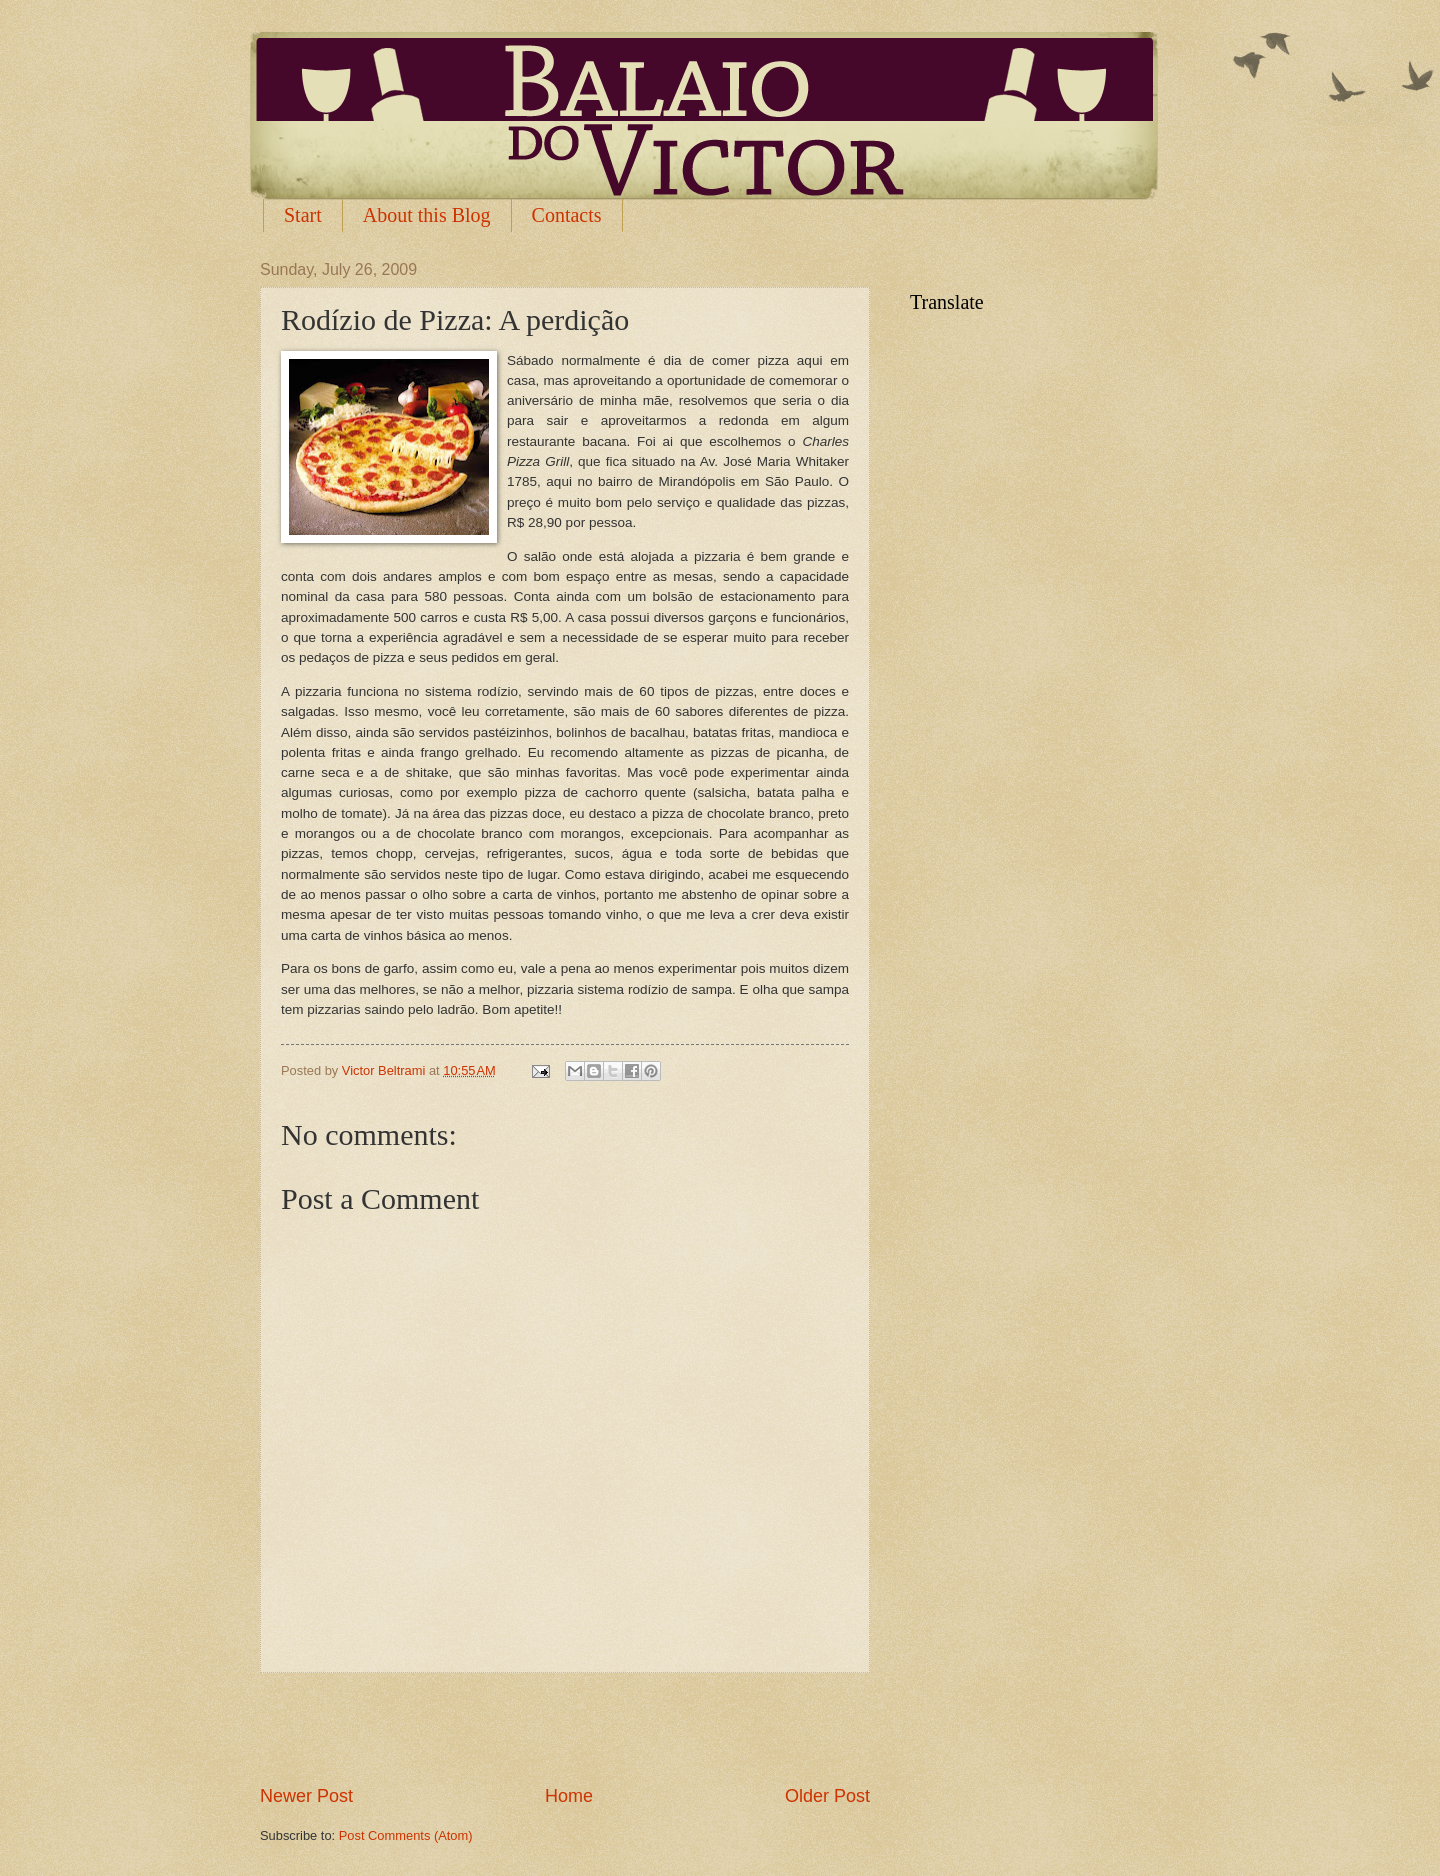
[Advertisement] (565, 1728)
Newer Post (306, 1796)
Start (303, 215)
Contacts (567, 215)
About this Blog (427, 215)
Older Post (827, 1796)
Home (569, 1796)
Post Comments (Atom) (406, 1835)
